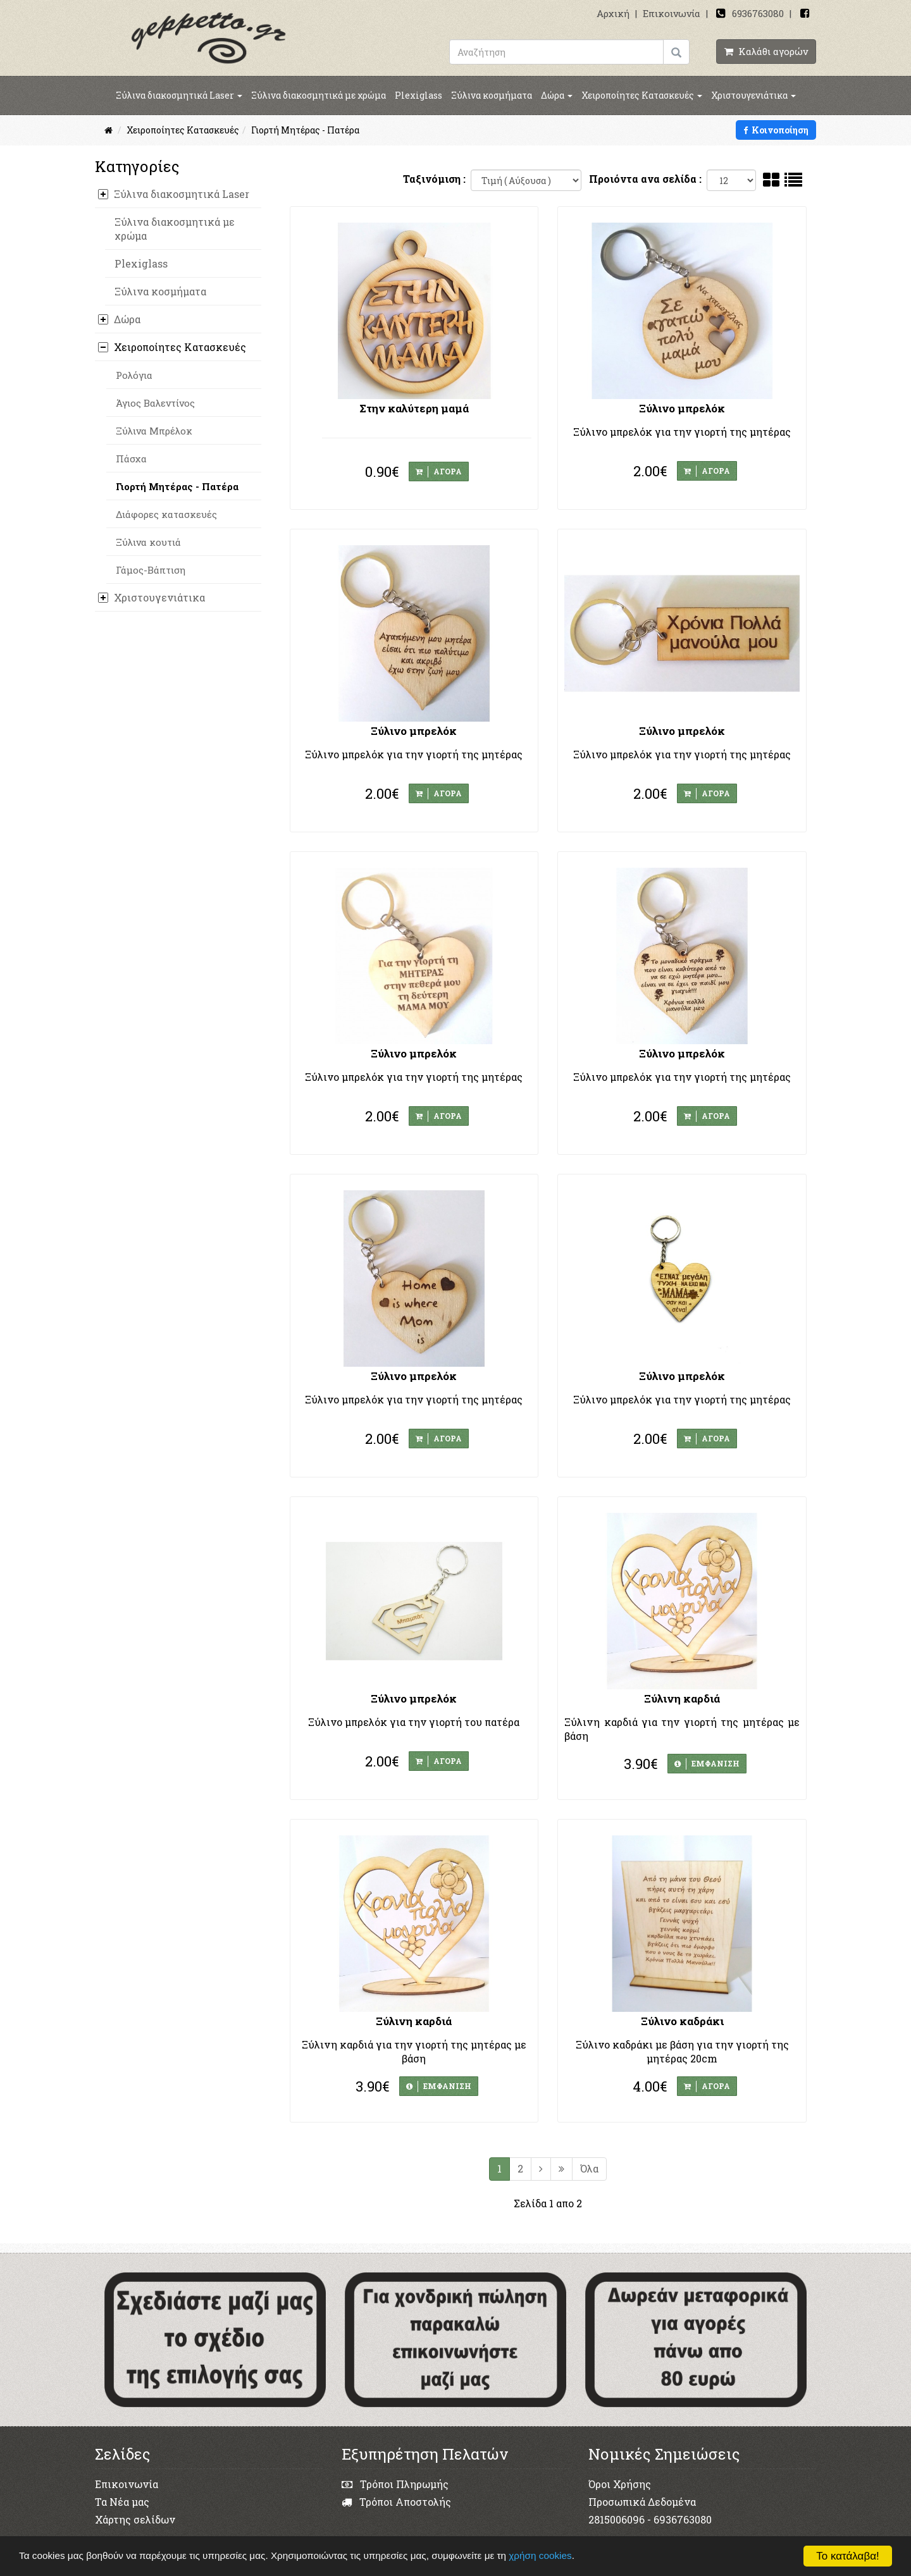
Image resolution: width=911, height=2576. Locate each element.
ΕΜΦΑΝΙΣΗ (707, 1764)
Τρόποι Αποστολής (396, 2501)
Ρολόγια (134, 375)
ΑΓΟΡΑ (439, 472)
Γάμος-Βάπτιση (150, 570)
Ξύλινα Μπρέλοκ (154, 430)
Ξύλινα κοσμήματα (491, 95)
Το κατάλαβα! (847, 2556)
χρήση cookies (540, 2555)
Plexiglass (418, 95)
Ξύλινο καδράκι (682, 2021)
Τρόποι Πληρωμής (395, 2484)
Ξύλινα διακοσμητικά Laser (179, 95)
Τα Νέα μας (122, 2501)
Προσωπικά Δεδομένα (642, 2501)
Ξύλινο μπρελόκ (682, 408)
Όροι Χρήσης (619, 2484)
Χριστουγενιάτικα (753, 95)
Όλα (589, 2168)
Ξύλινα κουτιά (148, 542)
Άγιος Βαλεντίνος (155, 403)
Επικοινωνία (671, 13)
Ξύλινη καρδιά (682, 1698)
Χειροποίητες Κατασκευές (641, 95)
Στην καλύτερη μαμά (414, 408)
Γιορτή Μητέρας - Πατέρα (177, 486)
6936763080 (758, 13)
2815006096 (616, 2519)
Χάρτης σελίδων (135, 2519)
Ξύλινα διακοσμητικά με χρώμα (318, 95)
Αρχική (613, 13)
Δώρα (557, 95)
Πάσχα (131, 458)
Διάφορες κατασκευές (166, 514)
